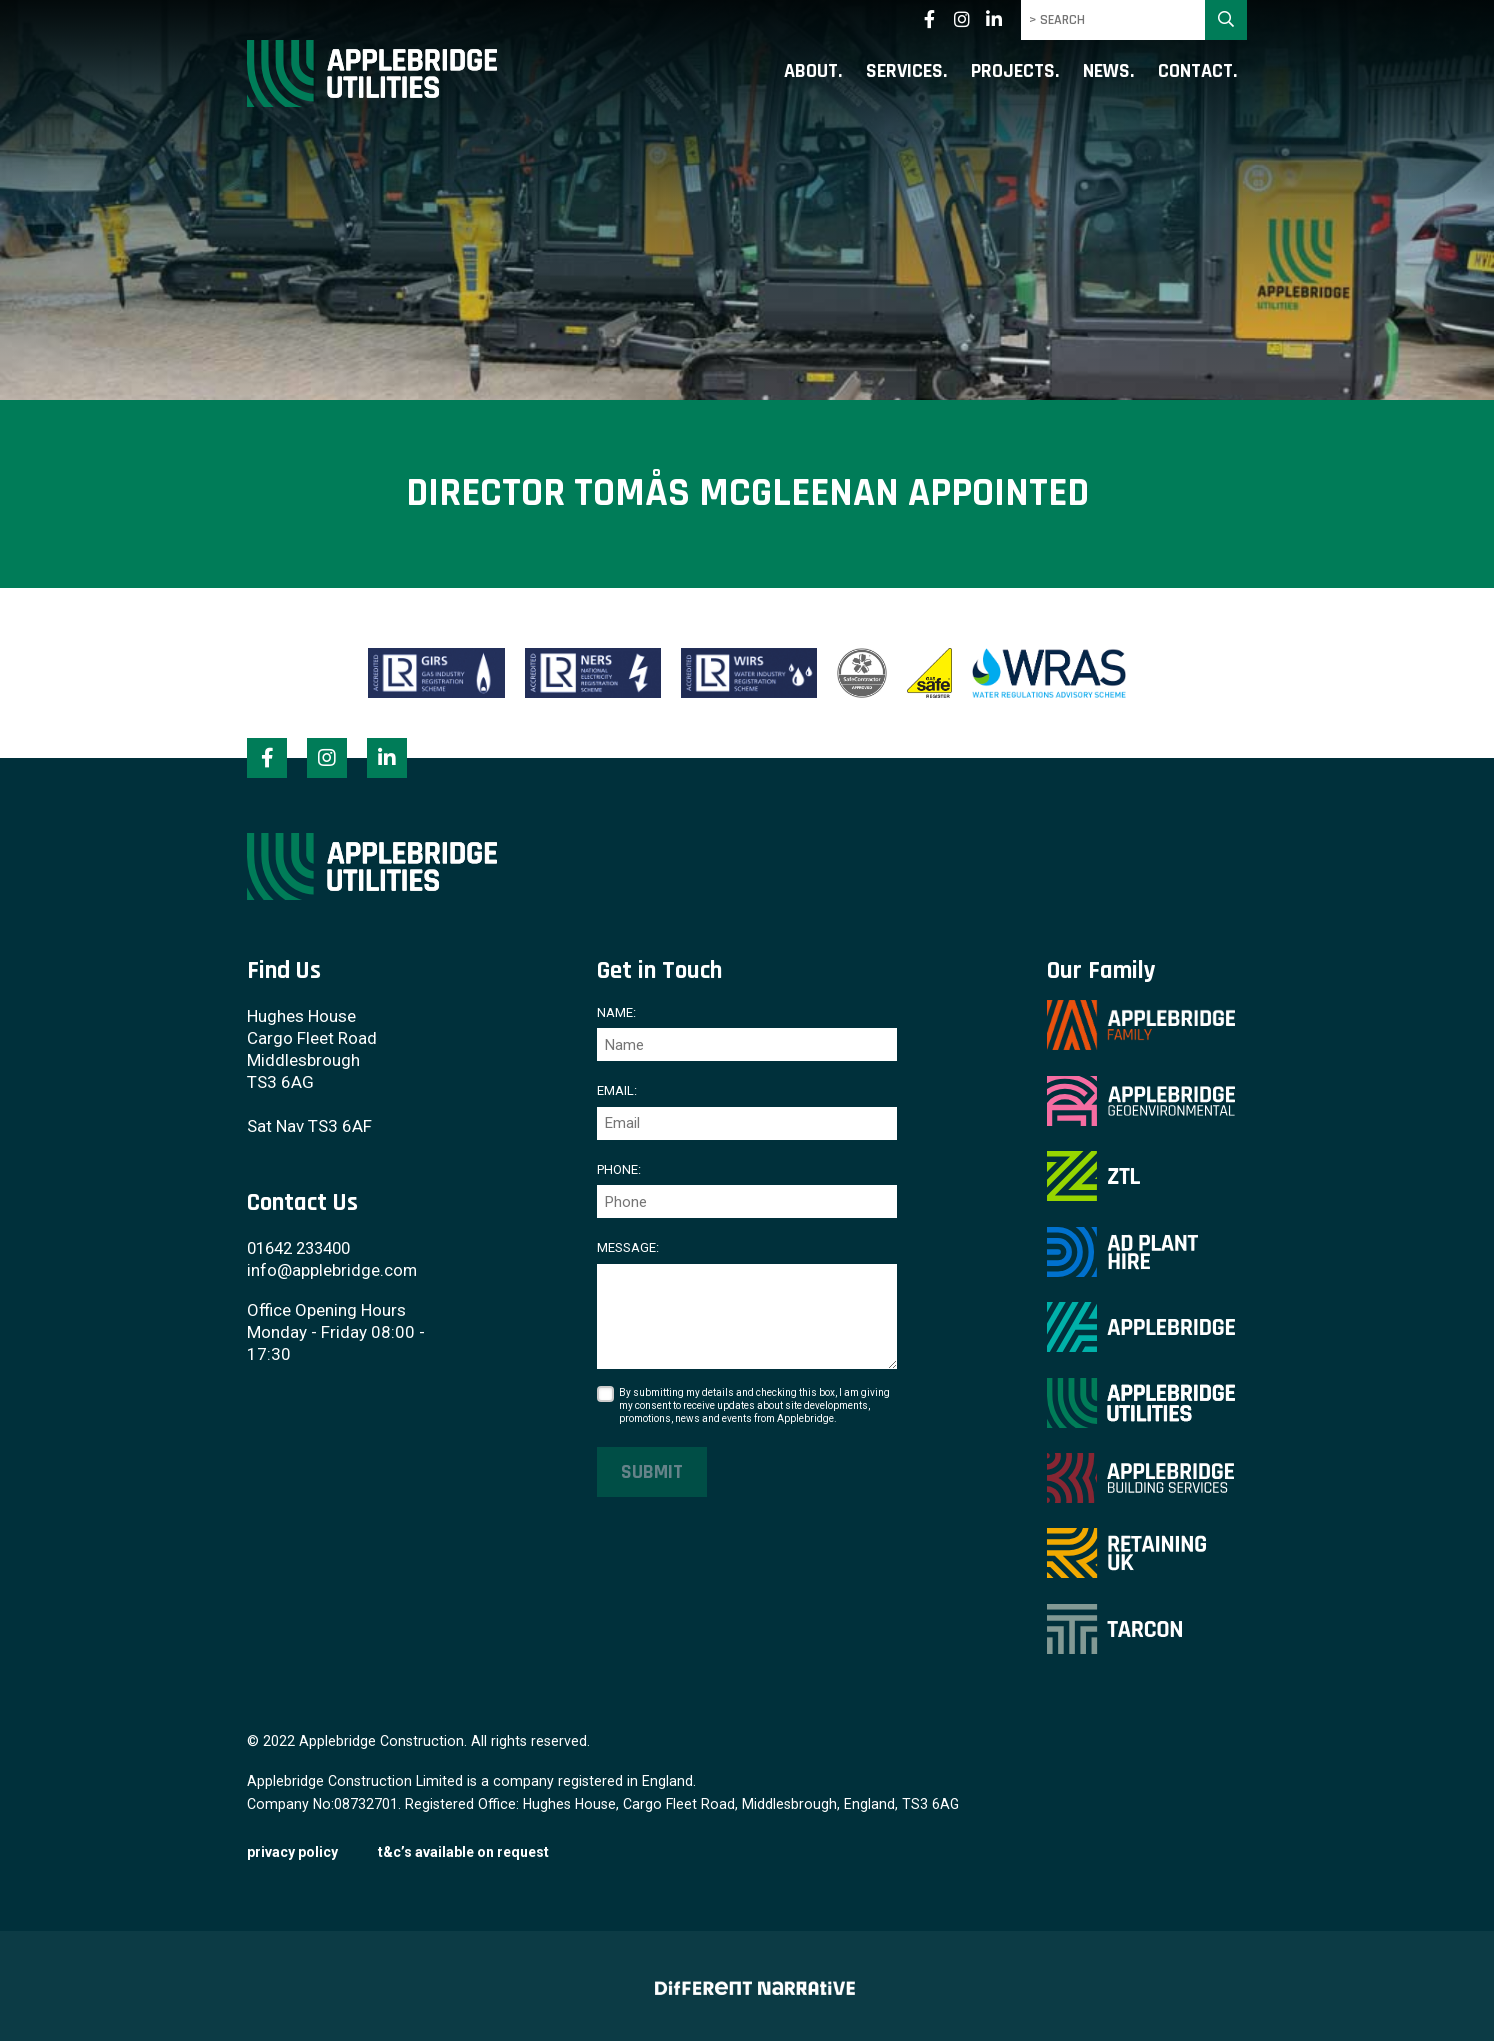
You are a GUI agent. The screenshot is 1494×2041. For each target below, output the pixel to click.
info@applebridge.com (332, 1269)
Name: (616, 1012)
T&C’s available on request (463, 1849)
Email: (617, 1090)
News (1106, 72)
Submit (652, 1471)
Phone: (619, 1168)
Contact (1195, 72)
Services (904, 72)
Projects (1013, 72)
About (811, 72)
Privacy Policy (292, 1849)
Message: (628, 1247)
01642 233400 (304, 1247)
